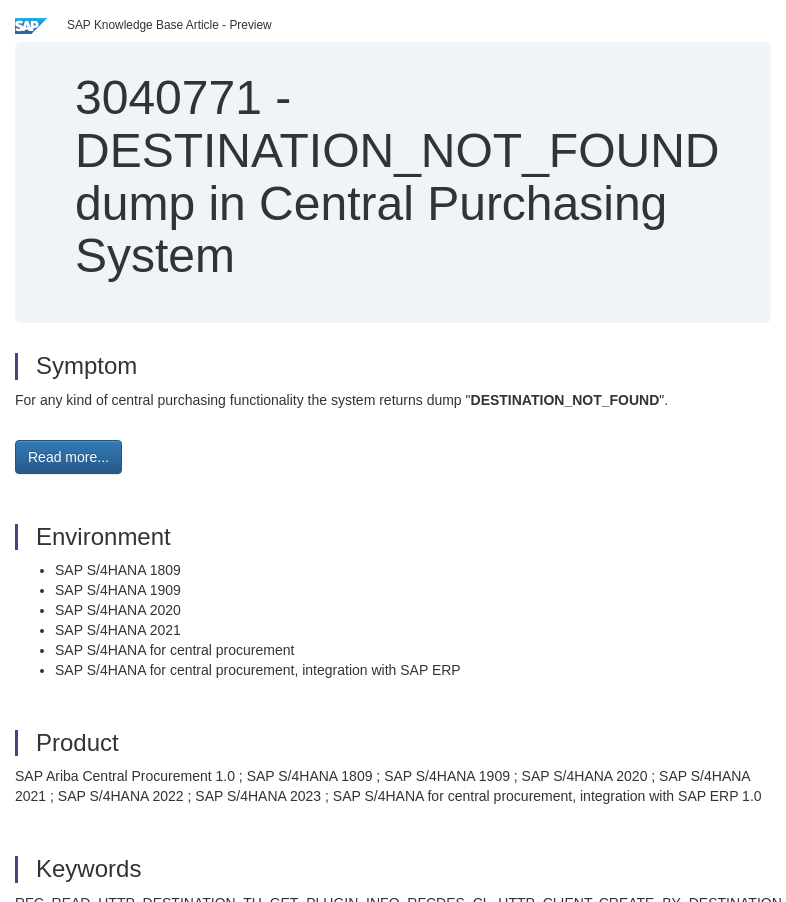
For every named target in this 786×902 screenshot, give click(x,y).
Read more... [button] (68, 457)
